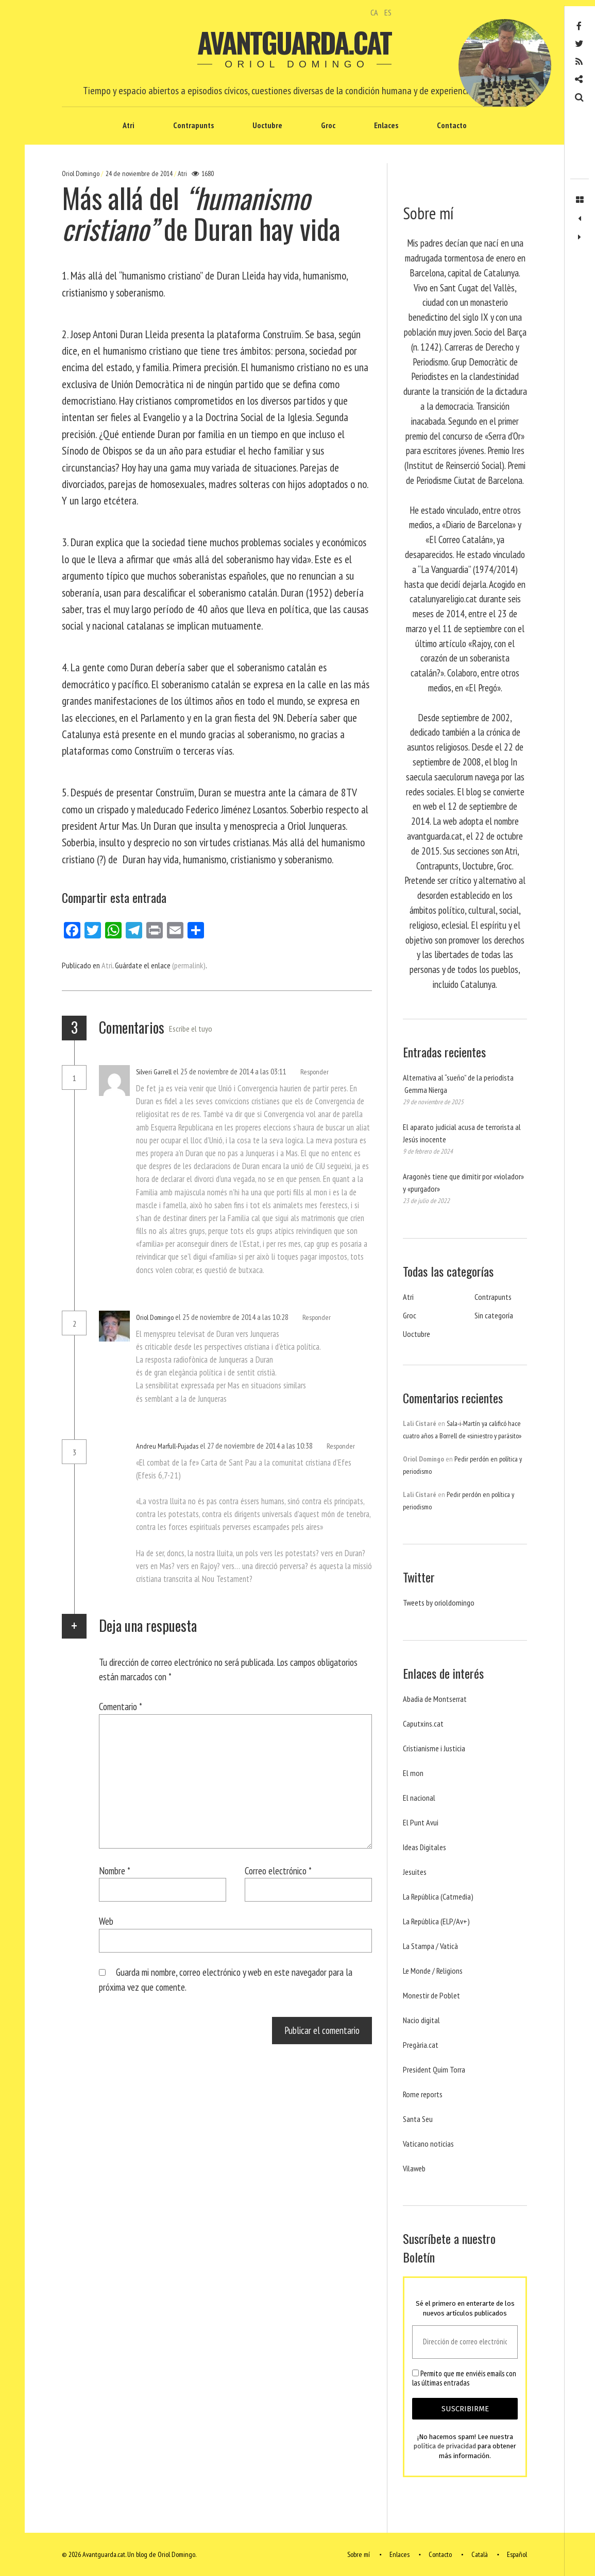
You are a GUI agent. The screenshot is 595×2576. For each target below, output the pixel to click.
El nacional (419, 1797)
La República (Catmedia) (438, 1896)
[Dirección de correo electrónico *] (465, 2342)
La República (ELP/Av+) (436, 1921)
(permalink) (189, 965)
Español (517, 2554)
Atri (128, 125)
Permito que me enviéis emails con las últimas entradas (464, 2378)
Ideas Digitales (424, 1847)
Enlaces (386, 125)
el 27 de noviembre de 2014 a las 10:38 (257, 1445)
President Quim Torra (434, 2069)
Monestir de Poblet (431, 1995)
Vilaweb (414, 2168)
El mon (413, 1773)
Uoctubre (267, 125)
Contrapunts (193, 125)
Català (479, 2554)
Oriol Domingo (81, 173)
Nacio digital (421, 2020)
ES (388, 12)
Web (106, 1920)
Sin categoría (493, 1315)
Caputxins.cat (423, 1723)
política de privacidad (445, 2446)
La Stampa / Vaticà (430, 1946)
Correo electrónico (278, 1870)
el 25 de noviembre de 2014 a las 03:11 (230, 1071)
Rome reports (423, 2094)
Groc (328, 125)
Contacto (452, 125)
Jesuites (415, 1872)
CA (374, 12)
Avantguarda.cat (294, 42)
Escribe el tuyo (190, 1028)
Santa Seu (418, 2119)
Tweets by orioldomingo (438, 1602)
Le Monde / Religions (433, 1970)
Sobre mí (358, 2554)
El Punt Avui (420, 1822)
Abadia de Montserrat (435, 1699)
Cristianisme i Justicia (434, 1748)
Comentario (120, 1706)
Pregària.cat (420, 2045)
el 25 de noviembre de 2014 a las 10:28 (232, 1317)
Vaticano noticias (428, 2143)
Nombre (114, 1870)
